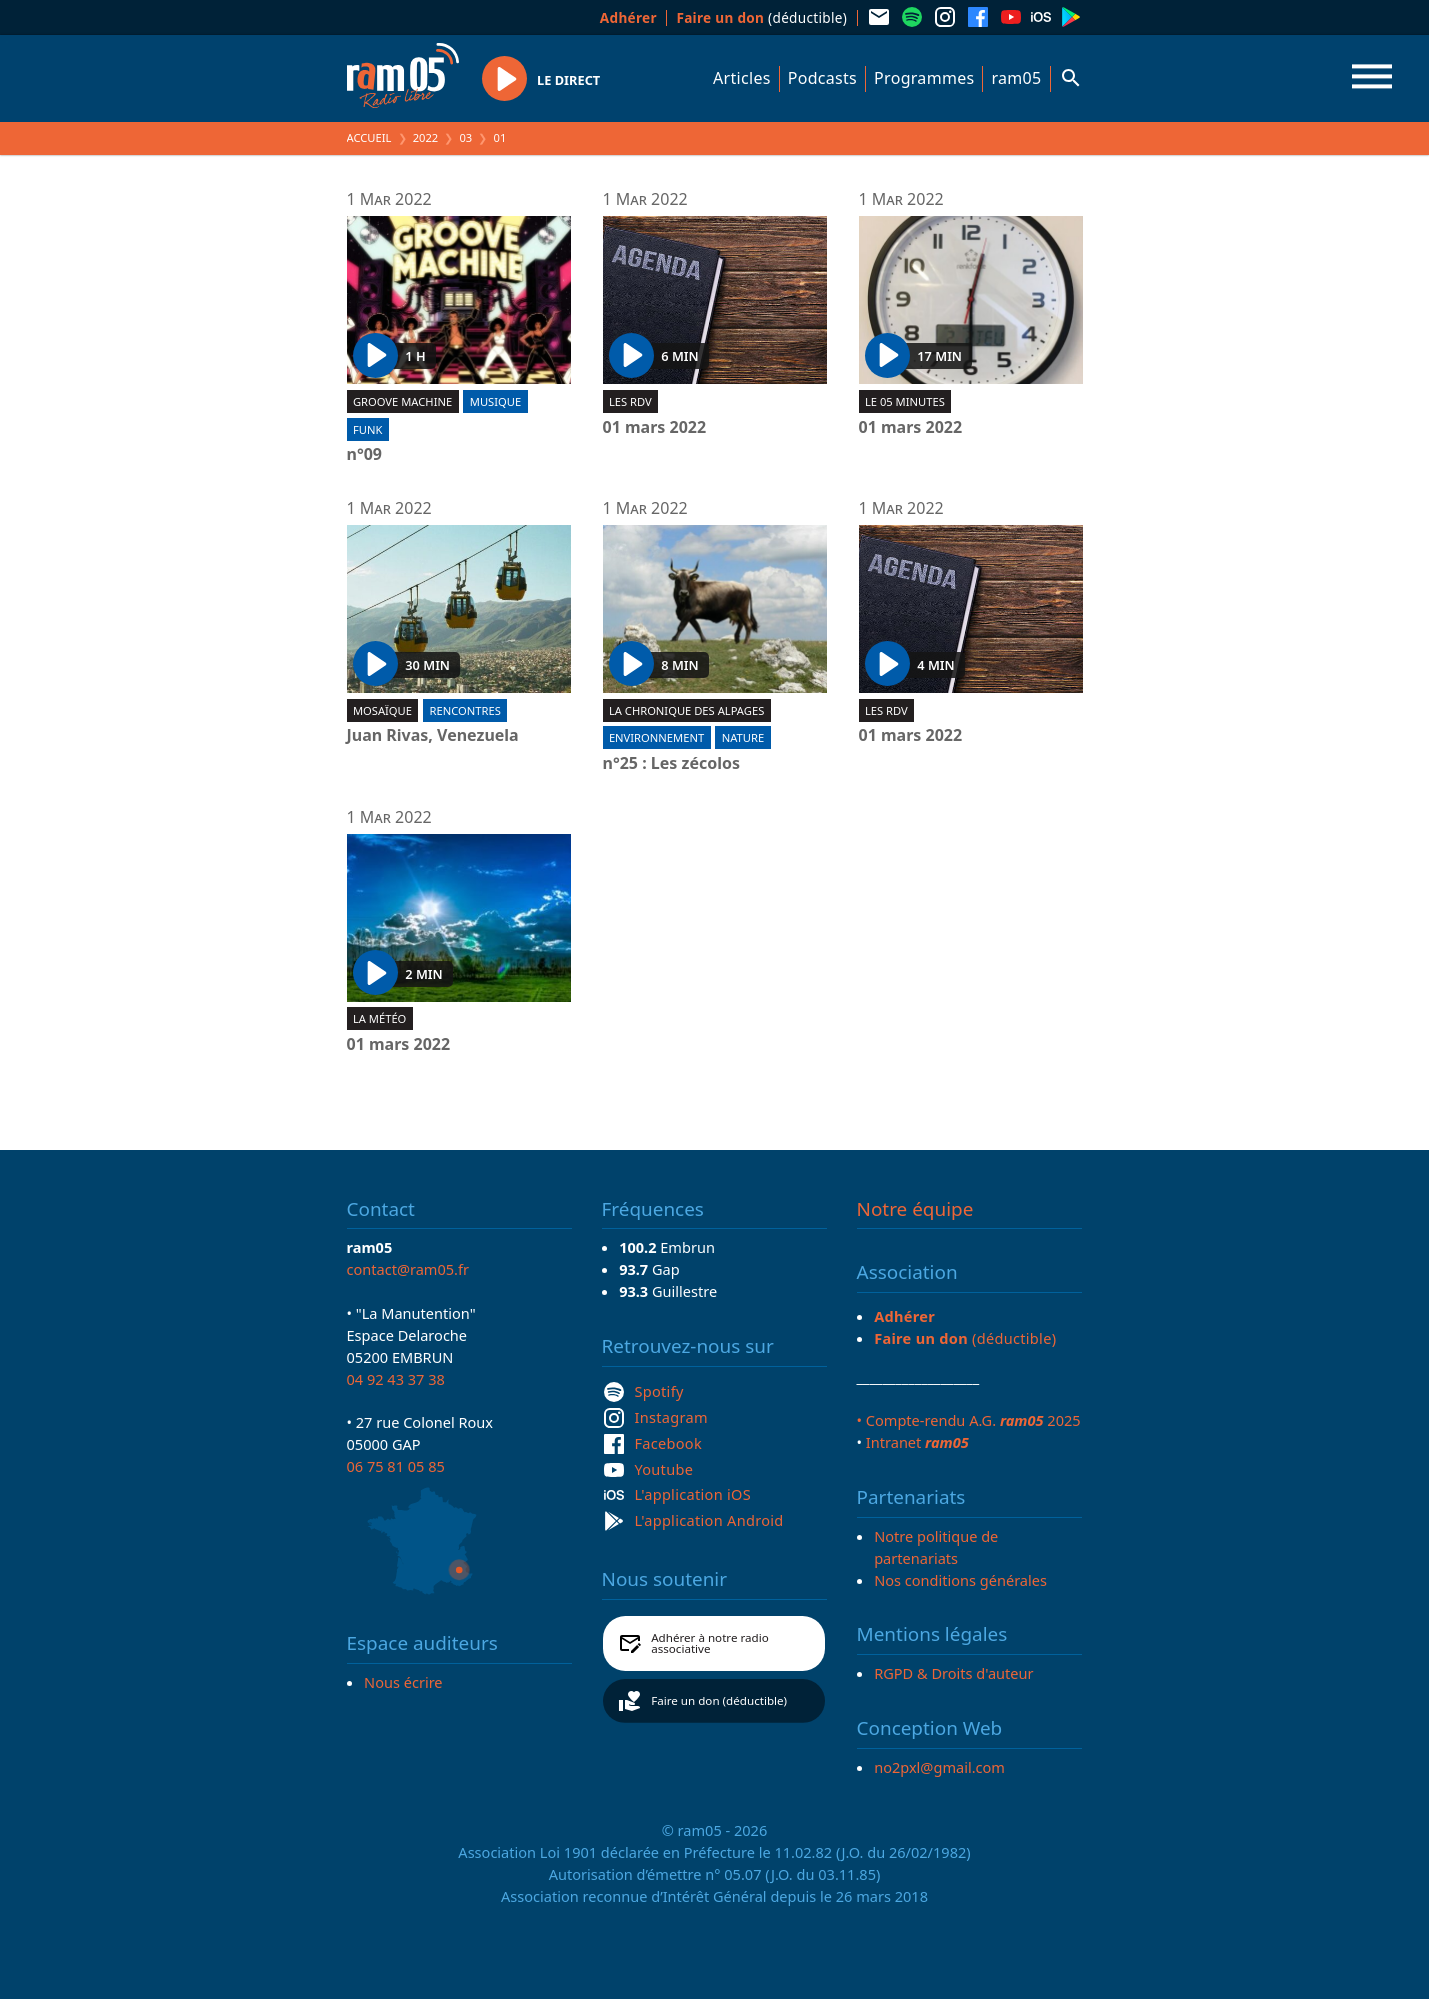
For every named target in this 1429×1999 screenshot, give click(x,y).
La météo (379, 1018)
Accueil (369, 137)
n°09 (365, 455)
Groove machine (402, 401)
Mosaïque (382, 710)
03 (465, 137)
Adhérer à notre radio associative (710, 1643)
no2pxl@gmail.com (939, 1767)
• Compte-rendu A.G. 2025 (969, 1420)
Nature (743, 737)
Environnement (656, 737)
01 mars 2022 (655, 428)
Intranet (917, 1442)
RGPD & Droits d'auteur (953, 1673)
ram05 (1016, 78)
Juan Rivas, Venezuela (433, 736)
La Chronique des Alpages (686, 710)
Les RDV (630, 401)
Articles (742, 78)
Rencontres (465, 710)
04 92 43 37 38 (396, 1379)
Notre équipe (915, 1209)
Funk (367, 429)
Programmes (924, 78)
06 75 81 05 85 (396, 1466)
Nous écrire (403, 1682)
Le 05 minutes (905, 401)
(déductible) (761, 17)
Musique (495, 401)
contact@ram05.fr (408, 1269)
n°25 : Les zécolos (672, 764)
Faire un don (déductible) (719, 1700)
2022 (426, 137)
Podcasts (822, 78)
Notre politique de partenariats (936, 1547)
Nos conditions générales (960, 1580)
